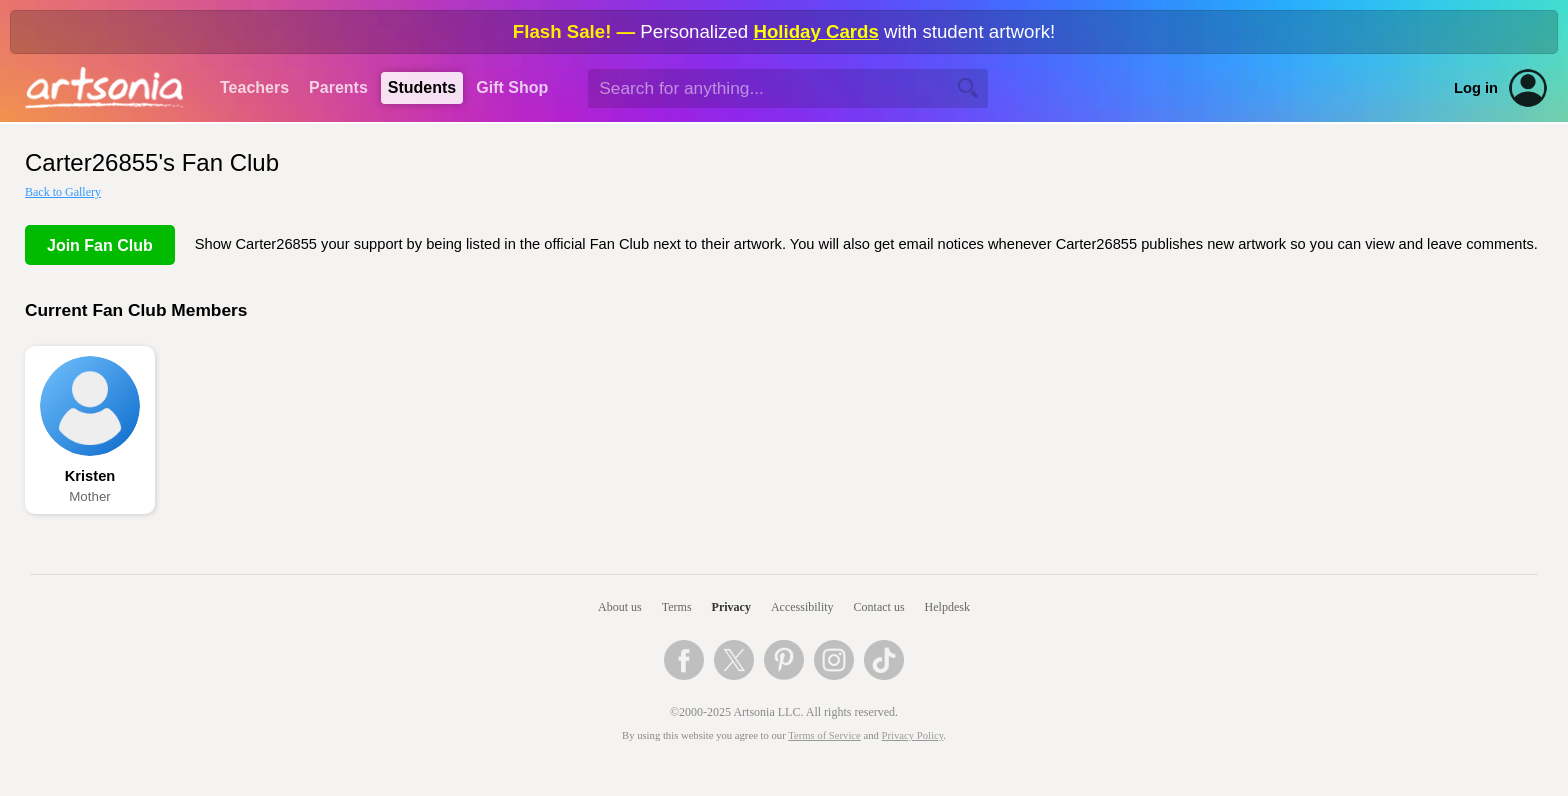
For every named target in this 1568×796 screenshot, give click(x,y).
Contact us (879, 607)
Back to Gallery (63, 192)
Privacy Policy (913, 735)
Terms (677, 607)
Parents (338, 87)
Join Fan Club (100, 245)
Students (422, 87)
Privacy (731, 607)
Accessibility (802, 607)
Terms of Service (824, 735)
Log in (1476, 88)
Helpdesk (947, 607)
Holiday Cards (815, 31)
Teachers (254, 87)
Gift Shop (512, 87)
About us (620, 607)
